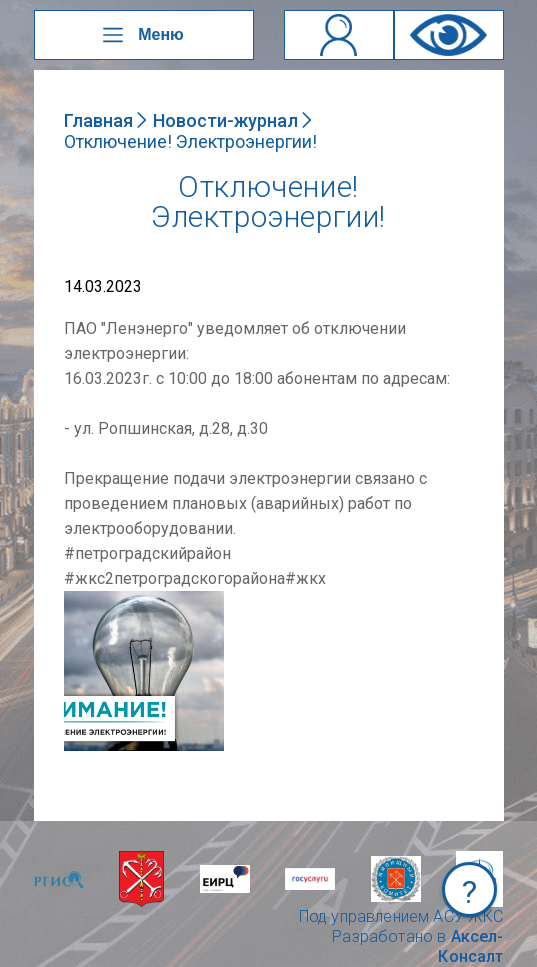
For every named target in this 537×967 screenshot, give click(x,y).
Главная (98, 120)
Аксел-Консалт (470, 946)
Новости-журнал (225, 120)
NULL (84, 600)
